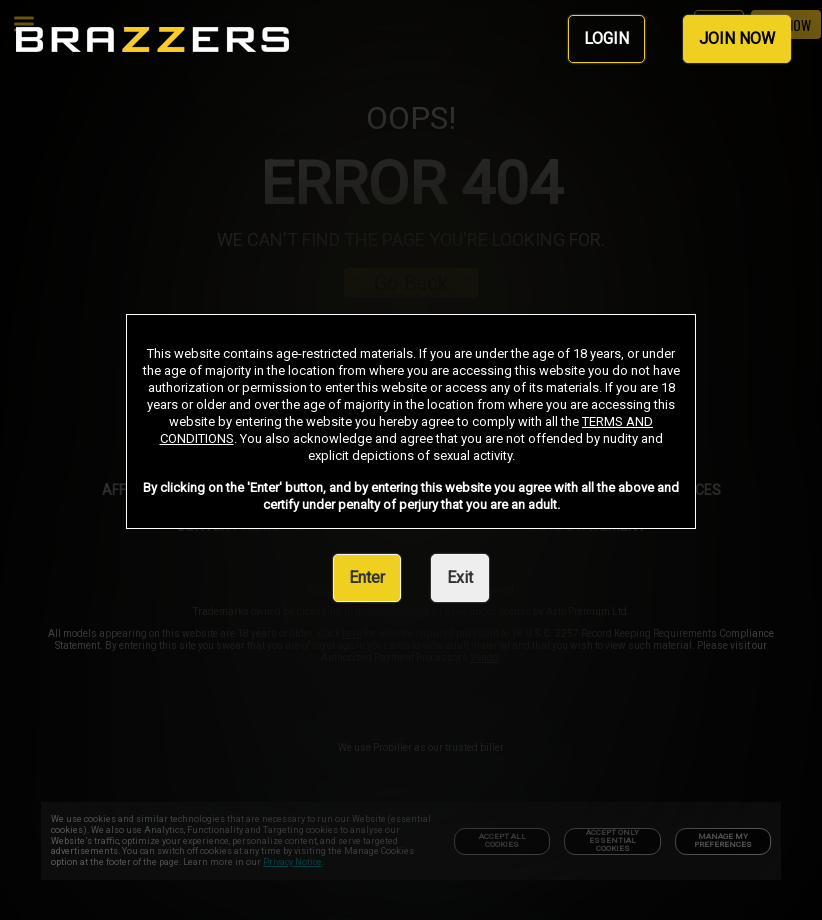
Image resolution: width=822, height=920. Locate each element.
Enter (367, 577)
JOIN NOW (737, 38)
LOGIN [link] (606, 38)
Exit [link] (460, 577)
